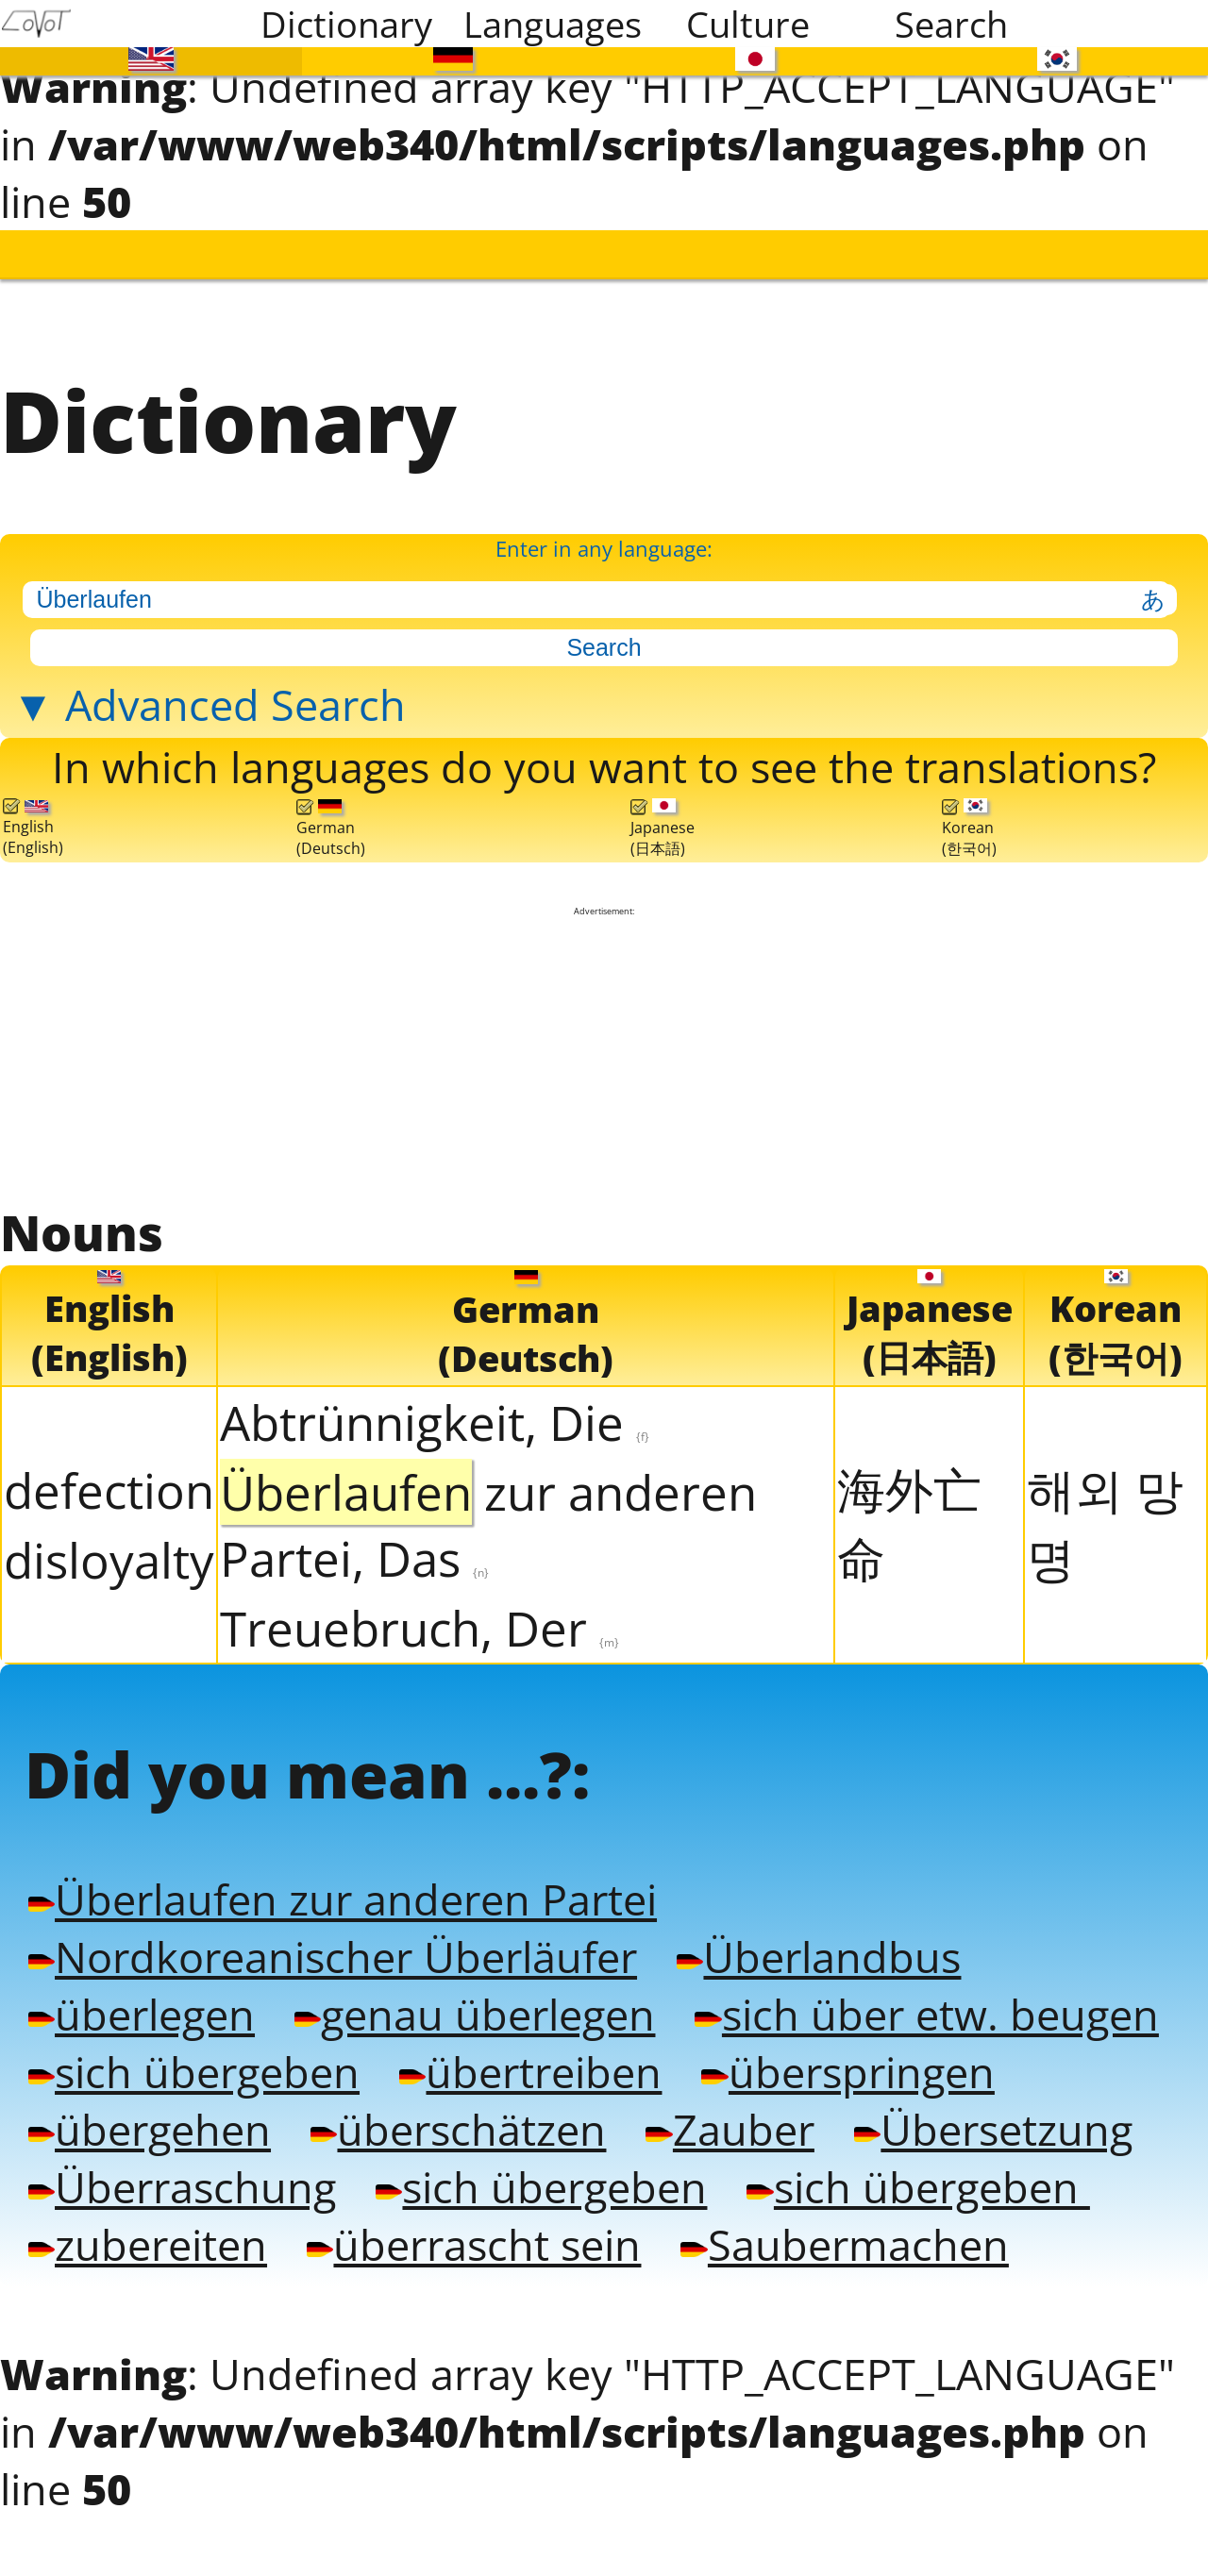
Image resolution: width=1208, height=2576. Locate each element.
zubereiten (146, 2223)
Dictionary (346, 23)
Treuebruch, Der (419, 1615)
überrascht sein (465, 2223)
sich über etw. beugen (906, 1996)
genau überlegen (466, 1996)
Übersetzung (969, 2110)
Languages (552, 23)
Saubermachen (824, 2223)
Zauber (712, 2110)
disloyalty (109, 1547)
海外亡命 (909, 1511)
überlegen (140, 1996)
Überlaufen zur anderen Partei (335, 1883)
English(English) (33, 818)
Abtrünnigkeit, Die (434, 1410)
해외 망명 (1105, 1511)
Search (951, 23)
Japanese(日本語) (662, 818)
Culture (748, 23)
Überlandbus (799, 1940)
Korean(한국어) (969, 818)
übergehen (147, 2110)
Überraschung (178, 2166)
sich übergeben (190, 2053)
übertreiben (519, 2053)
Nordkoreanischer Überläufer (326, 1940)
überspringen (829, 2053)
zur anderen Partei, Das (488, 1513)
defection (109, 1478)
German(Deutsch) (330, 819)
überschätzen (449, 2110)
